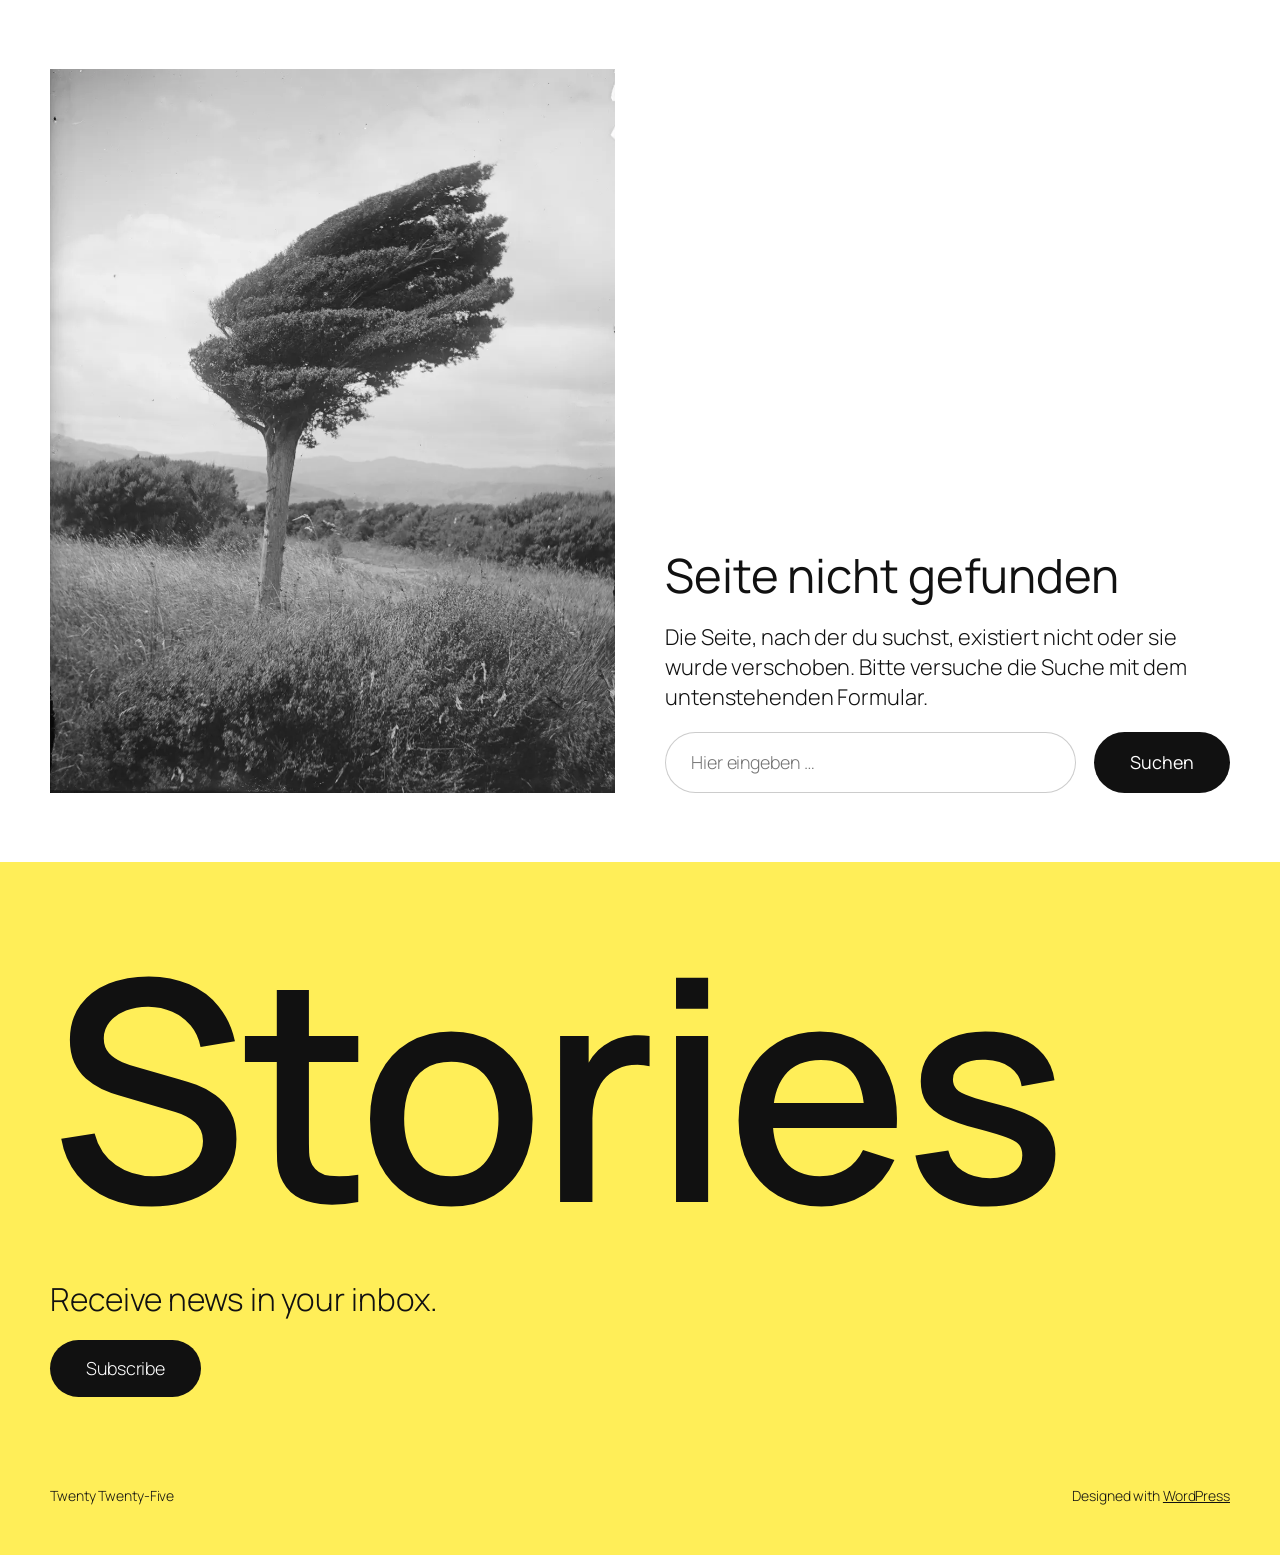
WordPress (1196, 1495)
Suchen (1162, 762)
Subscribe (125, 1368)
